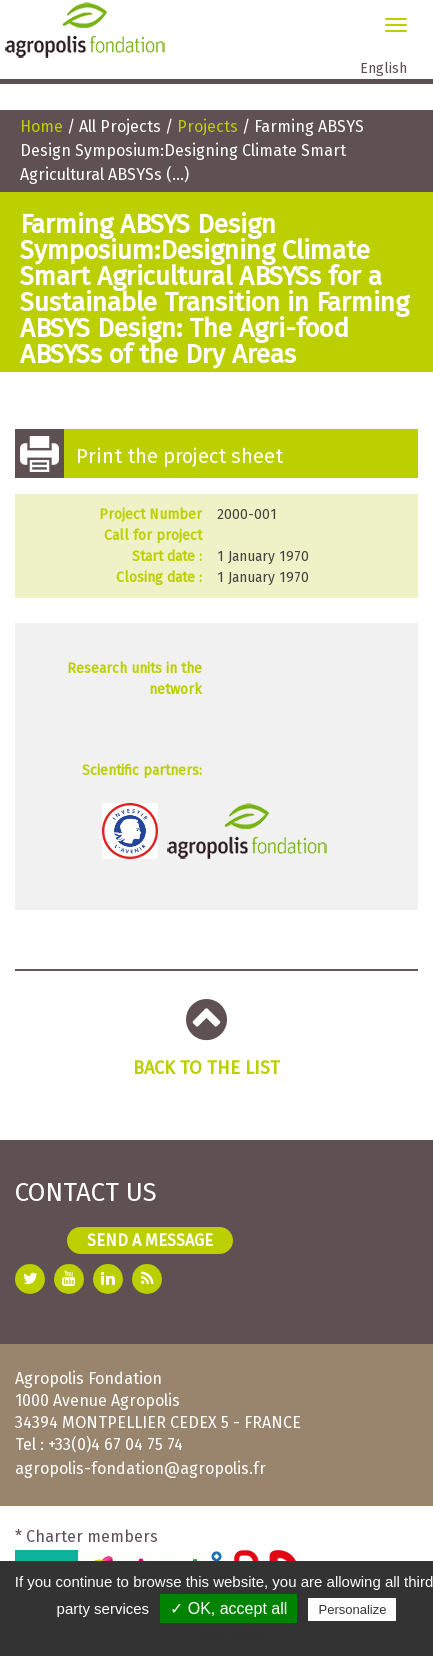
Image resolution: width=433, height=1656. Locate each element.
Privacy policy (227, 1635)
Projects (207, 126)
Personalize (352, 1609)
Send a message (150, 1240)
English (383, 68)
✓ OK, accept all (228, 1608)
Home (41, 126)
